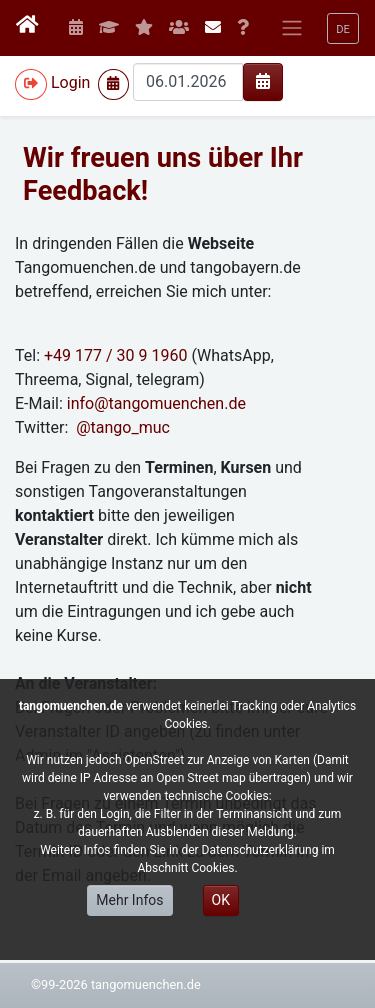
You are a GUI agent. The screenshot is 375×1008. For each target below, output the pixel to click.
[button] (343, 28)
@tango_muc (123, 427)
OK (221, 900)
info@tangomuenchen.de (156, 403)
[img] (263, 81)
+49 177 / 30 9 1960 (117, 355)
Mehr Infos (129, 900)
